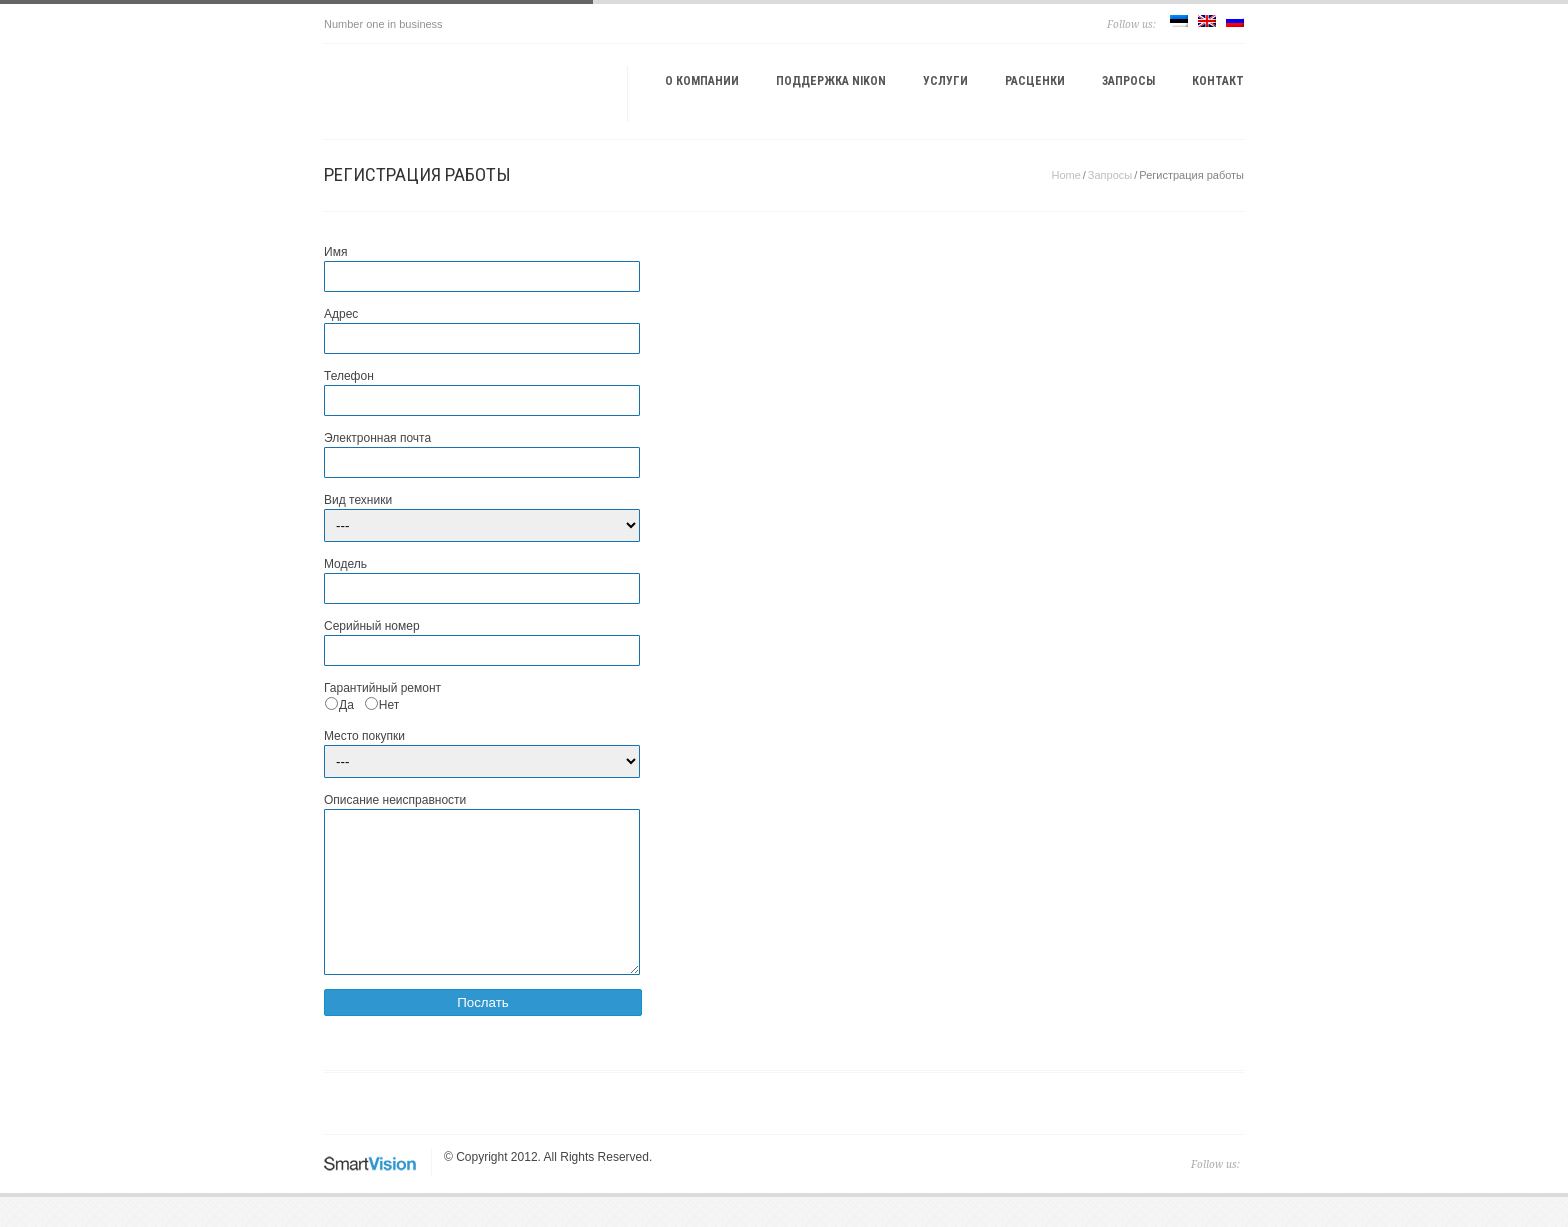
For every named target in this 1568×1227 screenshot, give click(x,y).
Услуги (945, 81)
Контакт (1218, 81)
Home (1065, 175)
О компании (702, 81)
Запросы (1128, 81)
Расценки (1035, 81)
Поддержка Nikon (831, 81)
